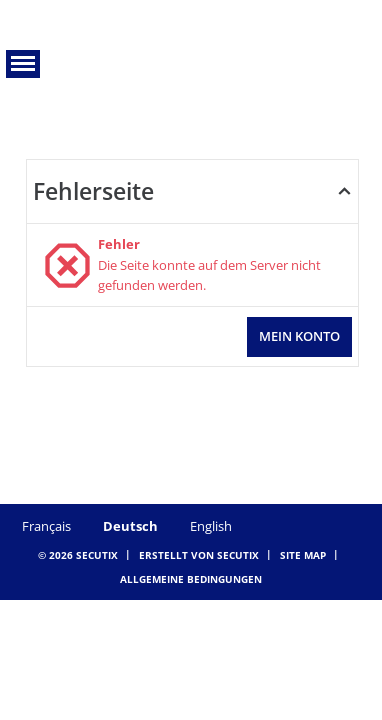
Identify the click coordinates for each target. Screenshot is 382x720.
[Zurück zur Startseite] (191, 53)
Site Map (303, 555)
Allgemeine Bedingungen (191, 579)
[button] (23, 64)
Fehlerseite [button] (93, 191)
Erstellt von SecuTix (199, 555)
